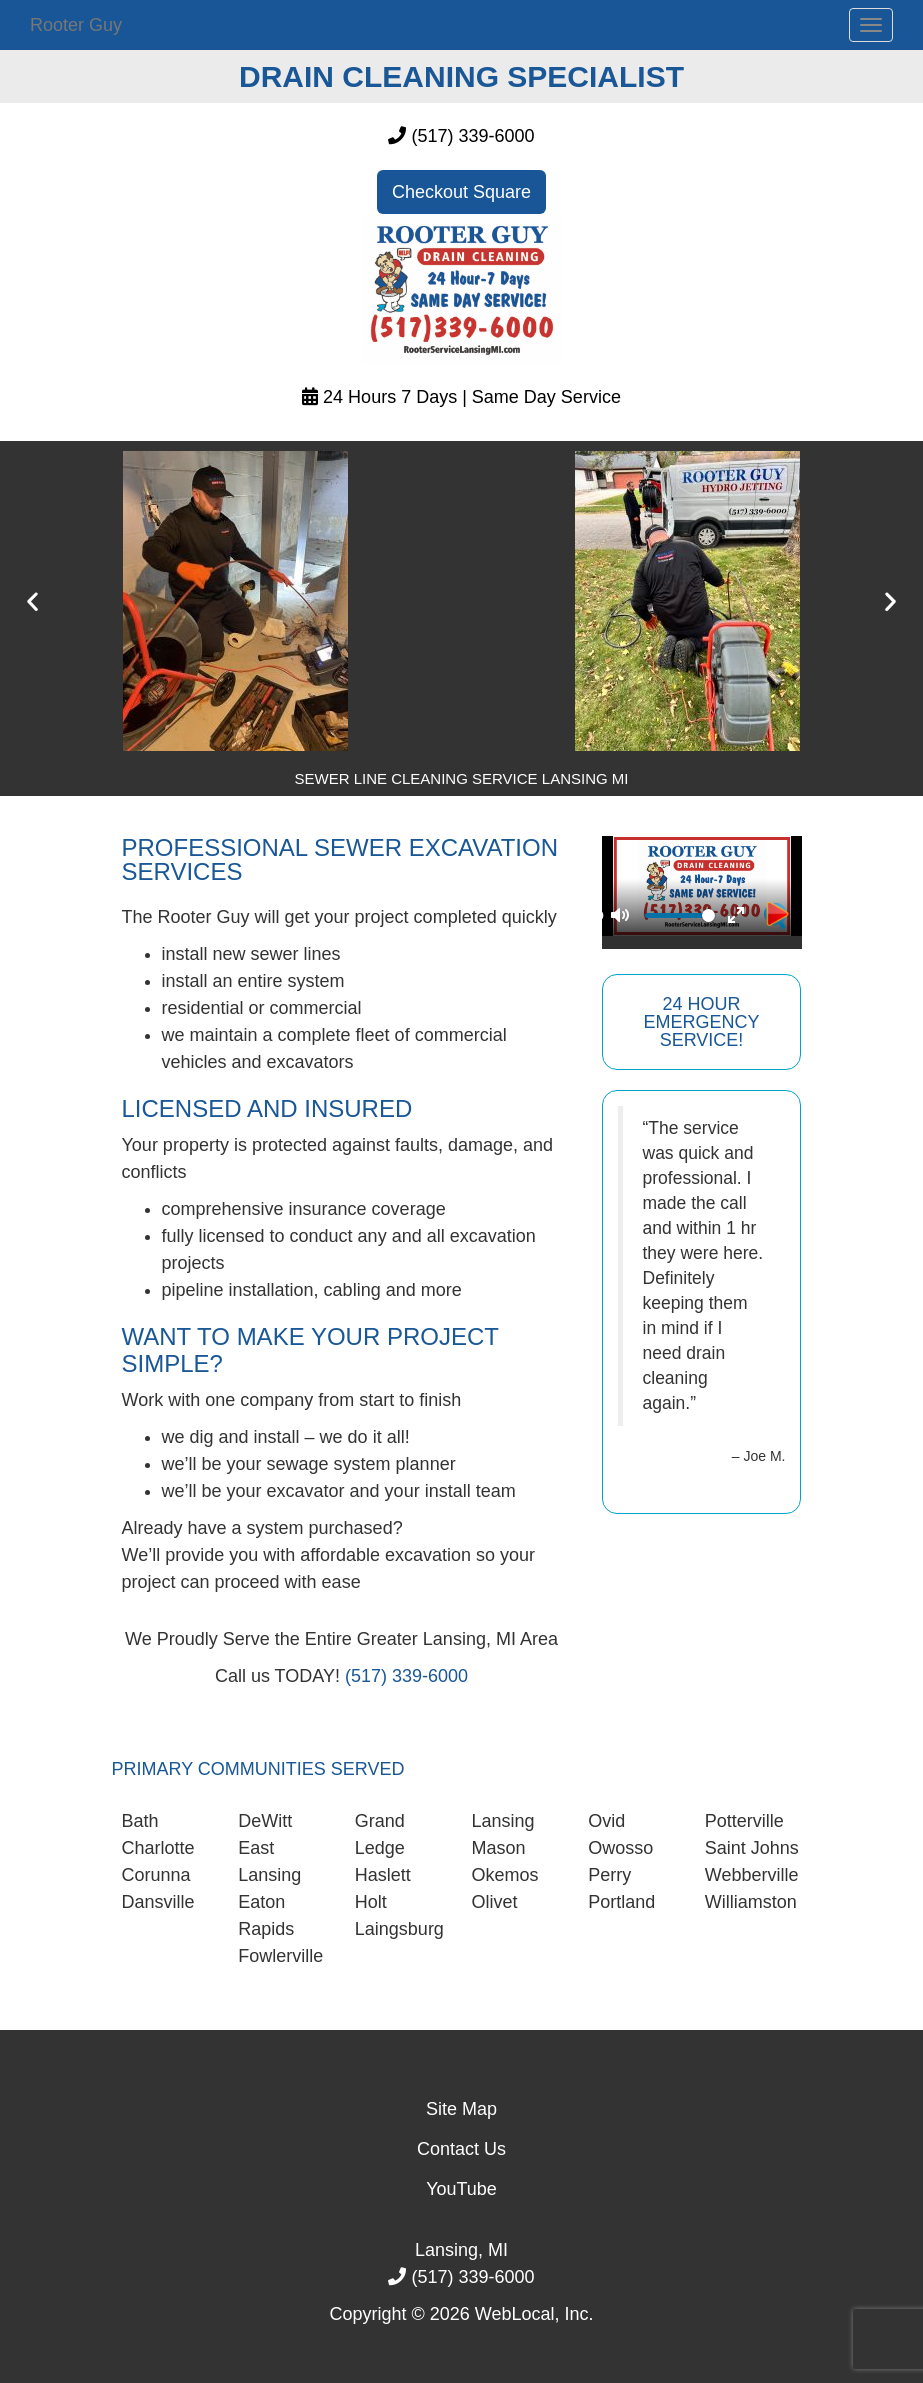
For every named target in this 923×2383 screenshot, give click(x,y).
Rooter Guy (76, 25)
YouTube (461, 2189)
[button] (32, 601)
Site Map (461, 2109)
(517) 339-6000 (472, 136)
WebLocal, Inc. (534, 2314)
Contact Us (461, 2149)
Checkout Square (461, 192)
